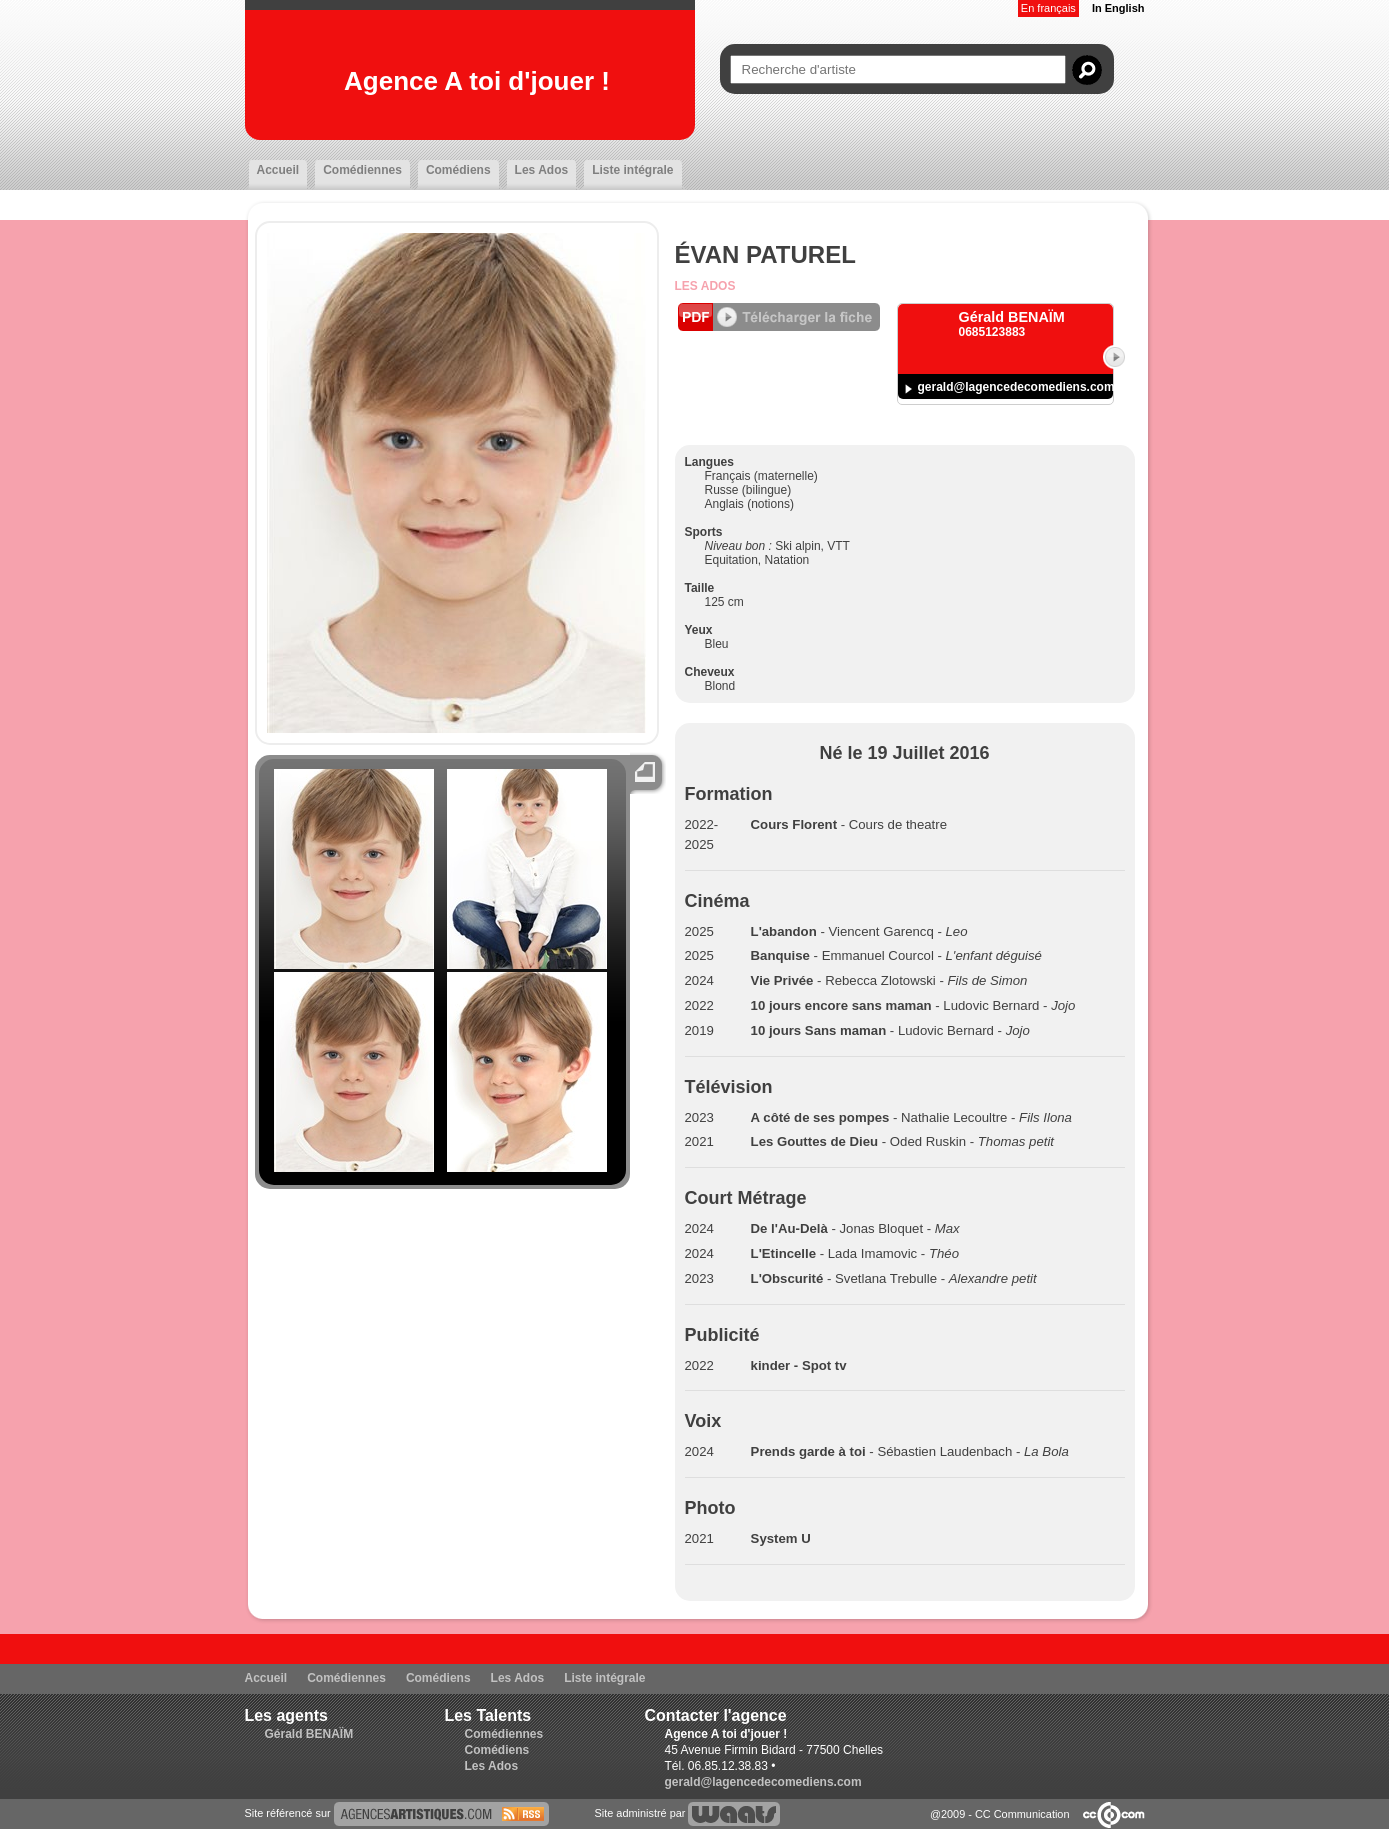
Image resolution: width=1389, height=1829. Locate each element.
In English (1118, 8)
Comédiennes (362, 170)
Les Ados (542, 170)
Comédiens (458, 170)
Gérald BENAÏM (309, 1734)
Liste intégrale (632, 170)
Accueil (278, 170)
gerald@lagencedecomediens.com (1016, 387)
